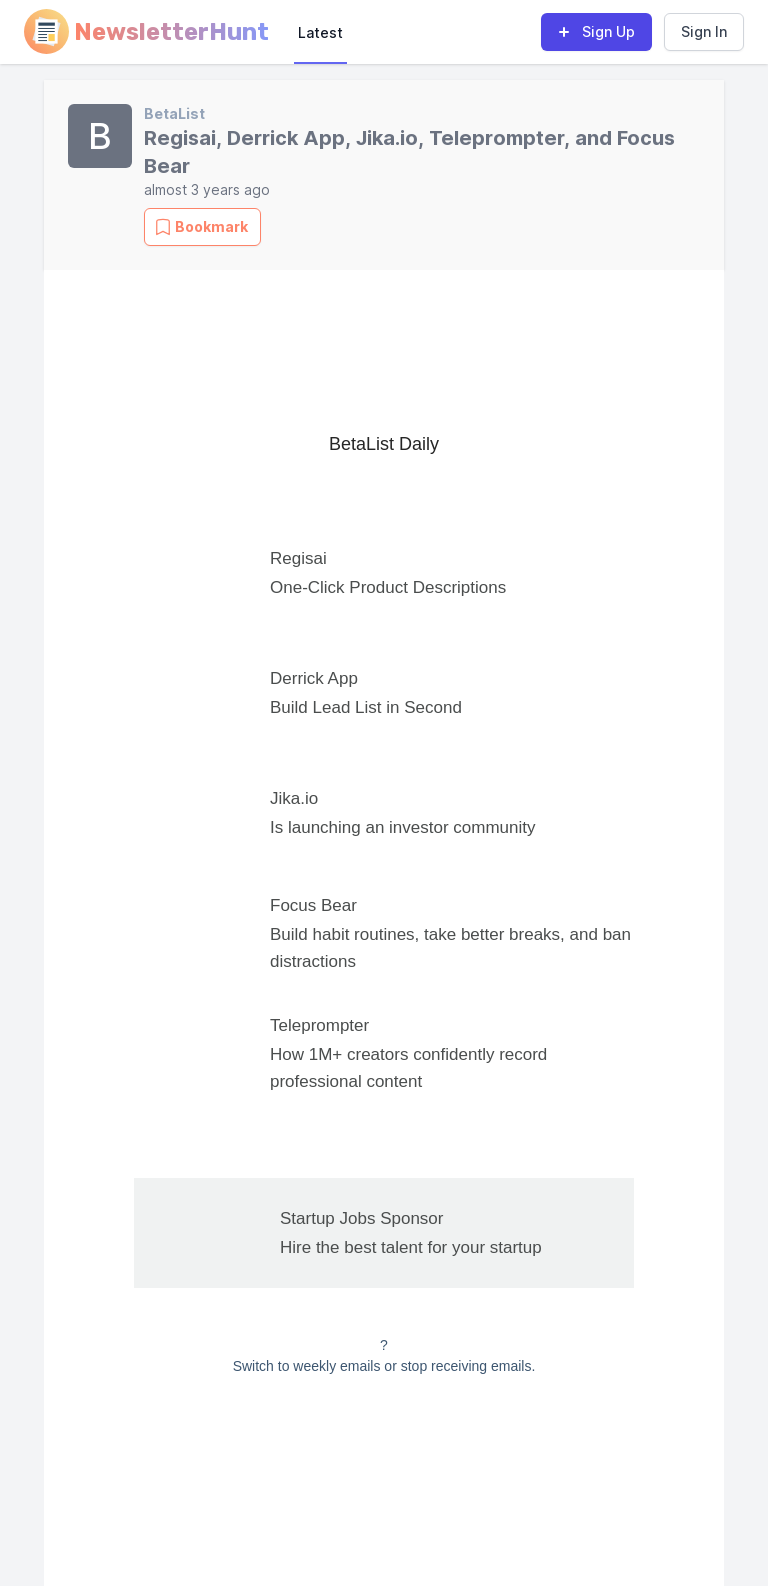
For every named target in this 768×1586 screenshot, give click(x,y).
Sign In (704, 31)
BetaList (174, 113)
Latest (320, 32)
